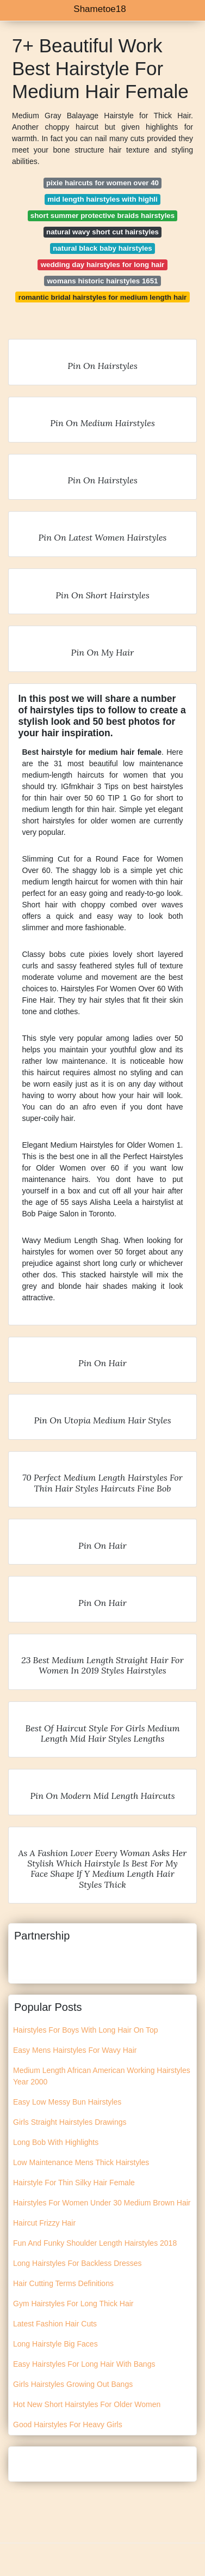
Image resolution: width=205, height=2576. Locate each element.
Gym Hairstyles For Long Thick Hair (73, 2303)
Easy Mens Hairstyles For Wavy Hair (74, 2050)
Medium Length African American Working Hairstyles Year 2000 (101, 2076)
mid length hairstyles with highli (102, 199)
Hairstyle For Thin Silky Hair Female (74, 2182)
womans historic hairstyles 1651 (102, 281)
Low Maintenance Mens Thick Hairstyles (81, 2162)
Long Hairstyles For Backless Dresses (77, 2263)
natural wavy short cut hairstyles (102, 232)
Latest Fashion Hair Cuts (55, 2323)
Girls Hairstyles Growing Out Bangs (73, 2384)
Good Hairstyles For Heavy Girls (67, 2424)
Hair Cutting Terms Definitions (63, 2283)
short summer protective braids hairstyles (102, 215)
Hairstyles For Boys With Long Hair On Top (85, 2030)
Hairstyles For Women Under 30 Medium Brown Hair (102, 2202)
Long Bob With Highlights (55, 2142)
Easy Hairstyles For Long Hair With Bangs (84, 2364)
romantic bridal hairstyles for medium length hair (102, 297)
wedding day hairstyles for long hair (103, 264)
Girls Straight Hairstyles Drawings (70, 2122)
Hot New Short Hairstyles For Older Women (86, 2404)
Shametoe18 (99, 9)
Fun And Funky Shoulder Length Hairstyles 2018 (95, 2243)
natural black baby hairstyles (102, 248)
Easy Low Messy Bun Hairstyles (67, 2102)
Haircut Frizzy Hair (44, 2223)
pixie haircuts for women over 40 (102, 183)
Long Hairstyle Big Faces (55, 2343)
